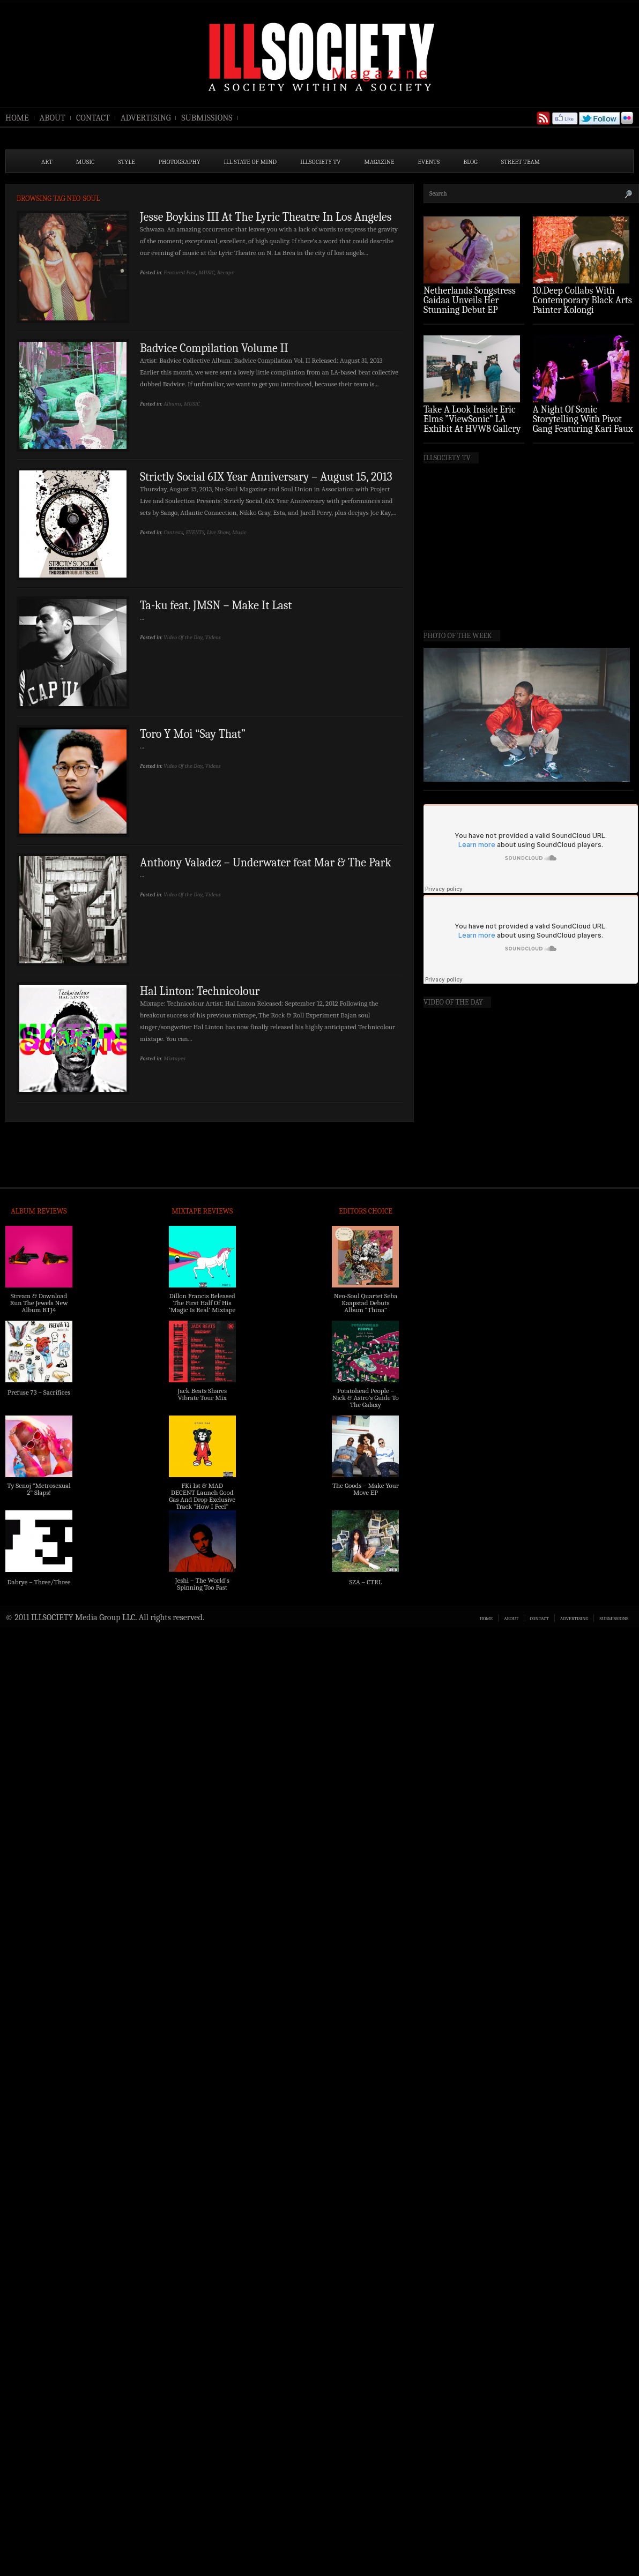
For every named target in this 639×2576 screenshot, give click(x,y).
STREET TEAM (520, 162)
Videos (213, 637)
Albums (172, 403)
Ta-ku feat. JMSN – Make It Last (216, 605)
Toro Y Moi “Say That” (193, 734)
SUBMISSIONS (206, 118)
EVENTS (429, 162)
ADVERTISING (146, 118)
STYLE (126, 162)
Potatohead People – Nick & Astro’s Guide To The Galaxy (365, 1398)
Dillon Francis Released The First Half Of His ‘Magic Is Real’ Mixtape (202, 1303)
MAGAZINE (379, 162)
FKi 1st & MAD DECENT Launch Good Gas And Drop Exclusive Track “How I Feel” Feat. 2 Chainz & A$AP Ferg (202, 1502)
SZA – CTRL (365, 1582)
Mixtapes (174, 1058)
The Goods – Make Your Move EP (365, 1488)
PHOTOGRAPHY (179, 162)
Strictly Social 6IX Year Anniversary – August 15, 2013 (266, 477)
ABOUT (52, 118)
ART (47, 162)
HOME (17, 118)
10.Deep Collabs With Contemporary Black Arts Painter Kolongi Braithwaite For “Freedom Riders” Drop (582, 310)
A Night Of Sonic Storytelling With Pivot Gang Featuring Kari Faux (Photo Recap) (583, 424)
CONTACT (93, 118)
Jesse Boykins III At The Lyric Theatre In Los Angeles (265, 217)
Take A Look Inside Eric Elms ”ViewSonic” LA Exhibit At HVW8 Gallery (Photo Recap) (472, 424)
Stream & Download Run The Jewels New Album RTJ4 (39, 1303)
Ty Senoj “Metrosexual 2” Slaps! (38, 1488)
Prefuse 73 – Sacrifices (39, 1392)
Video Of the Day (183, 637)
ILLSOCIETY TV (320, 162)
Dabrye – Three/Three (38, 1582)
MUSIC (85, 162)
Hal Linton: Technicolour (199, 991)
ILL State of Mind (250, 162)
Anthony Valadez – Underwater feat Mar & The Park (265, 863)
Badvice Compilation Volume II (214, 348)
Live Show (218, 532)
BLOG (470, 162)
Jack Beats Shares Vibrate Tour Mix (202, 1394)
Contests (173, 532)
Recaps (225, 272)
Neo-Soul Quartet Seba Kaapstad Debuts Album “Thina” (365, 1303)
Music (239, 532)
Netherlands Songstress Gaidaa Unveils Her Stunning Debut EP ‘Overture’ (469, 305)
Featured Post (180, 272)
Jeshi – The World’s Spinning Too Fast (202, 1583)
